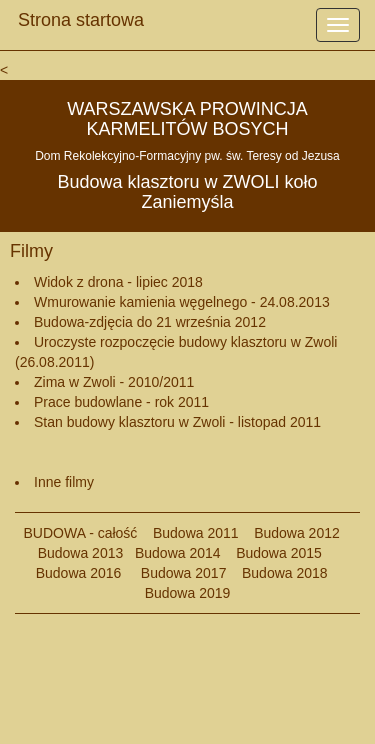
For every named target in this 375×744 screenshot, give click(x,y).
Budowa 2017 (175, 573)
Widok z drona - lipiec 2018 (118, 282)
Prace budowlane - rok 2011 (121, 402)
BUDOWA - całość (81, 533)
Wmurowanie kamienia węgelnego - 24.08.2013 (182, 302)
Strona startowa (81, 15)
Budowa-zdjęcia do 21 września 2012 (150, 322)
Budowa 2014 (178, 553)
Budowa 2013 (81, 553)
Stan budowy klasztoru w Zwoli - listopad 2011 (177, 422)
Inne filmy (64, 482)
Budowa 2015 (271, 553)
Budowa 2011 (196, 533)
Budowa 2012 (297, 533)
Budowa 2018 (276, 573)
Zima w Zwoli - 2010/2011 (114, 382)
